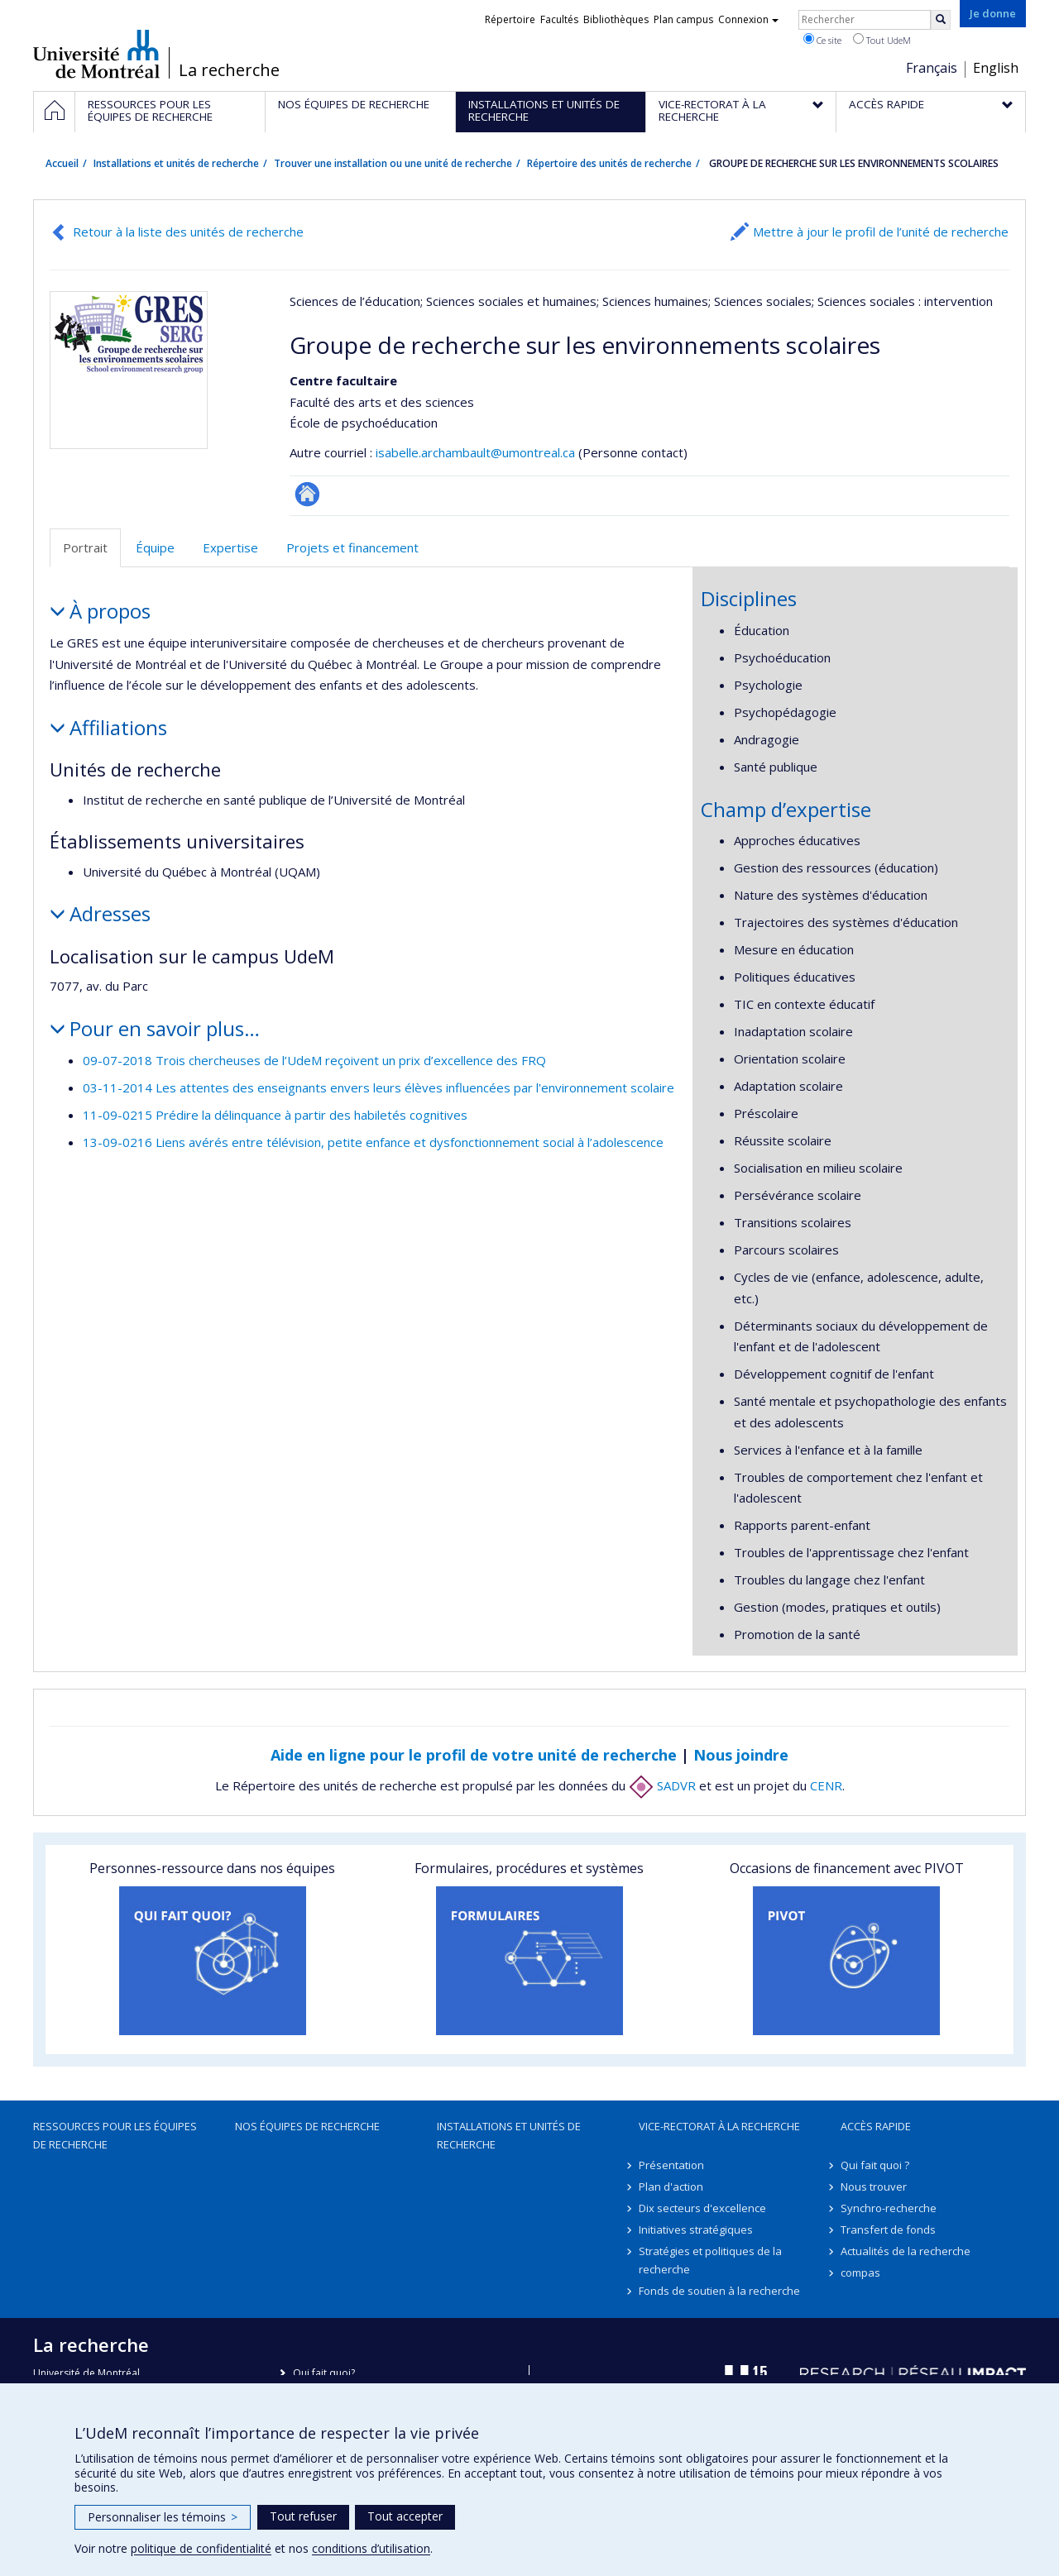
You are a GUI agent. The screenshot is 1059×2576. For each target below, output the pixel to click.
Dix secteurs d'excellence (702, 2208)
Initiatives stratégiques (696, 2229)
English (995, 68)
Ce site (822, 39)
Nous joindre (740, 1755)
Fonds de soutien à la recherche (719, 2290)
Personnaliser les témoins (162, 2517)
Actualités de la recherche (905, 2251)
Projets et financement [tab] (352, 547)
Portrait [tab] (85, 547)
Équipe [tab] (155, 547)
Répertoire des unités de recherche (609, 163)
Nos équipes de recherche (307, 2126)
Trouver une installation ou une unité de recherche (393, 163)
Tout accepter (405, 2516)
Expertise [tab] (230, 547)
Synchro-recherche (889, 2208)
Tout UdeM (882, 39)
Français (931, 68)
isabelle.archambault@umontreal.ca (475, 452)
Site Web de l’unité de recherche (307, 494)
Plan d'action (671, 2186)
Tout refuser (303, 2516)
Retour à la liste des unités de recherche (188, 231)
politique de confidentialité (201, 2548)
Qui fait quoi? (324, 2373)
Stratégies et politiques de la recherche (710, 2260)
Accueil (62, 163)
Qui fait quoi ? (875, 2165)
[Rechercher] (941, 20)
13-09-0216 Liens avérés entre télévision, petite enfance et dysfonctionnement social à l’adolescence (373, 1142)
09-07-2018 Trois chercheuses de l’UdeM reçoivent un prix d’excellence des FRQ (314, 1060)
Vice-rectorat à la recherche (719, 2126)
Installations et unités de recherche (176, 163)
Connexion (748, 19)
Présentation (671, 2165)
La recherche (229, 70)
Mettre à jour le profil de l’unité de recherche (881, 231)
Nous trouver (874, 2186)
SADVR (662, 1785)
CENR (826, 1785)
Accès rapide (876, 2126)
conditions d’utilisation (371, 2548)
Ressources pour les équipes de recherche (115, 2135)
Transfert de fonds (888, 2229)
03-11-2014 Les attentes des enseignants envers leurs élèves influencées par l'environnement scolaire (378, 1087)
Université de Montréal (96, 54)
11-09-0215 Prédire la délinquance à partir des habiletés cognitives (275, 1114)
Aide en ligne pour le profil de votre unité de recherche (474, 1755)
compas (860, 2272)
